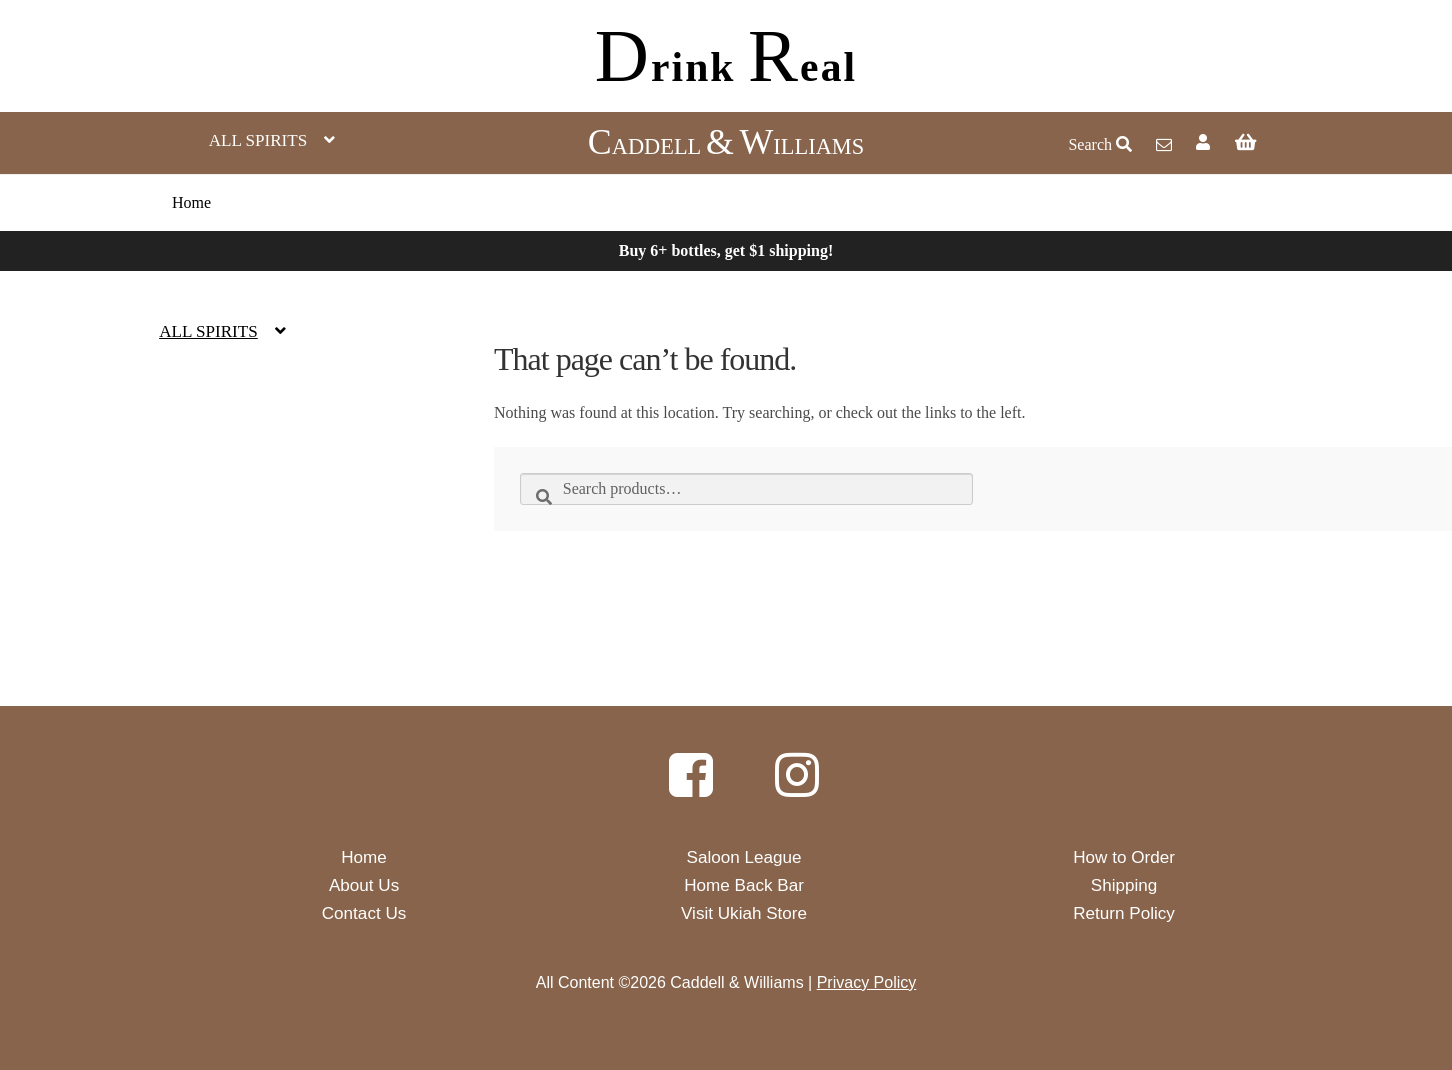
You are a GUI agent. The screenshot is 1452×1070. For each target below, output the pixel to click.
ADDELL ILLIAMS (726, 146)
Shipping (1124, 885)
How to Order (1124, 857)
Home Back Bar (744, 885)
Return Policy (1124, 913)
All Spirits (258, 140)
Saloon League (744, 857)
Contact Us (364, 913)
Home (191, 202)
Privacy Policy (867, 982)
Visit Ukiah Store (744, 913)
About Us (364, 885)
